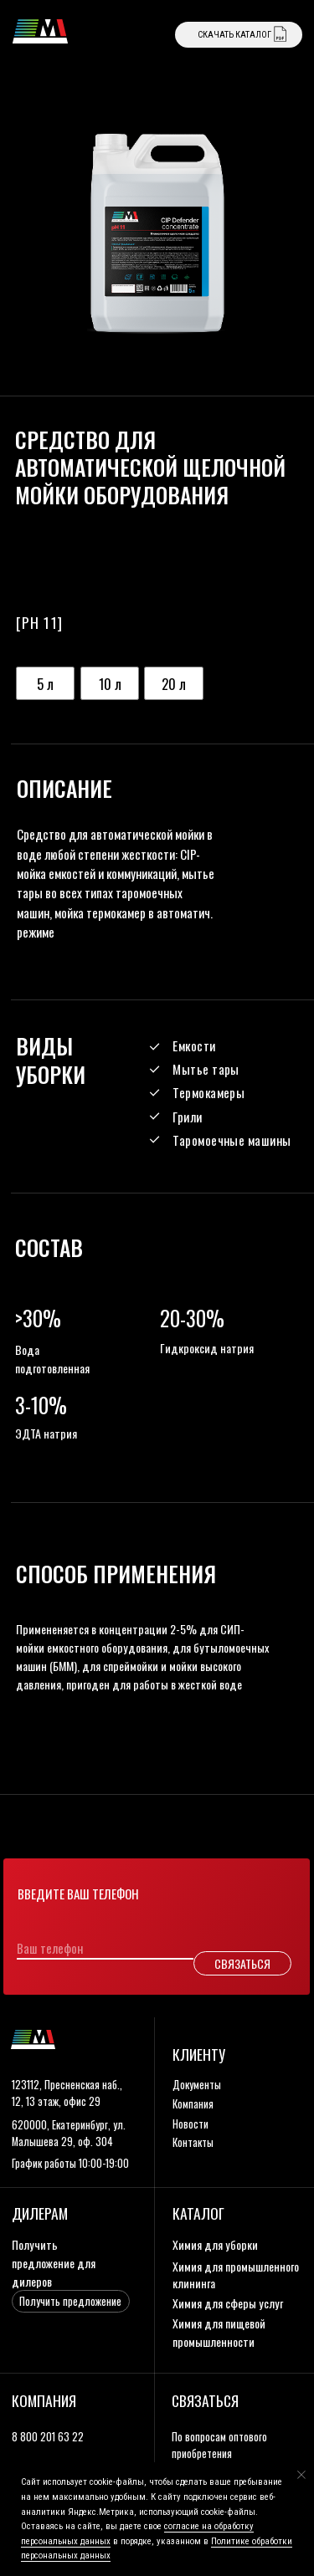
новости (190, 2124)
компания (193, 2104)
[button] (71, 2301)
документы (196, 2085)
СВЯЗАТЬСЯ (242, 1963)
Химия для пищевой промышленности (218, 2332)
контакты (193, 2142)
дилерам (40, 2213)
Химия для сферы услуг (227, 2303)
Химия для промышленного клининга (235, 2275)
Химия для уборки (215, 2244)
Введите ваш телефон (78, 1893)
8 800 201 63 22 (48, 2437)
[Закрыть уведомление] (301, 2474)
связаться (205, 2400)
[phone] (95, 1948)
